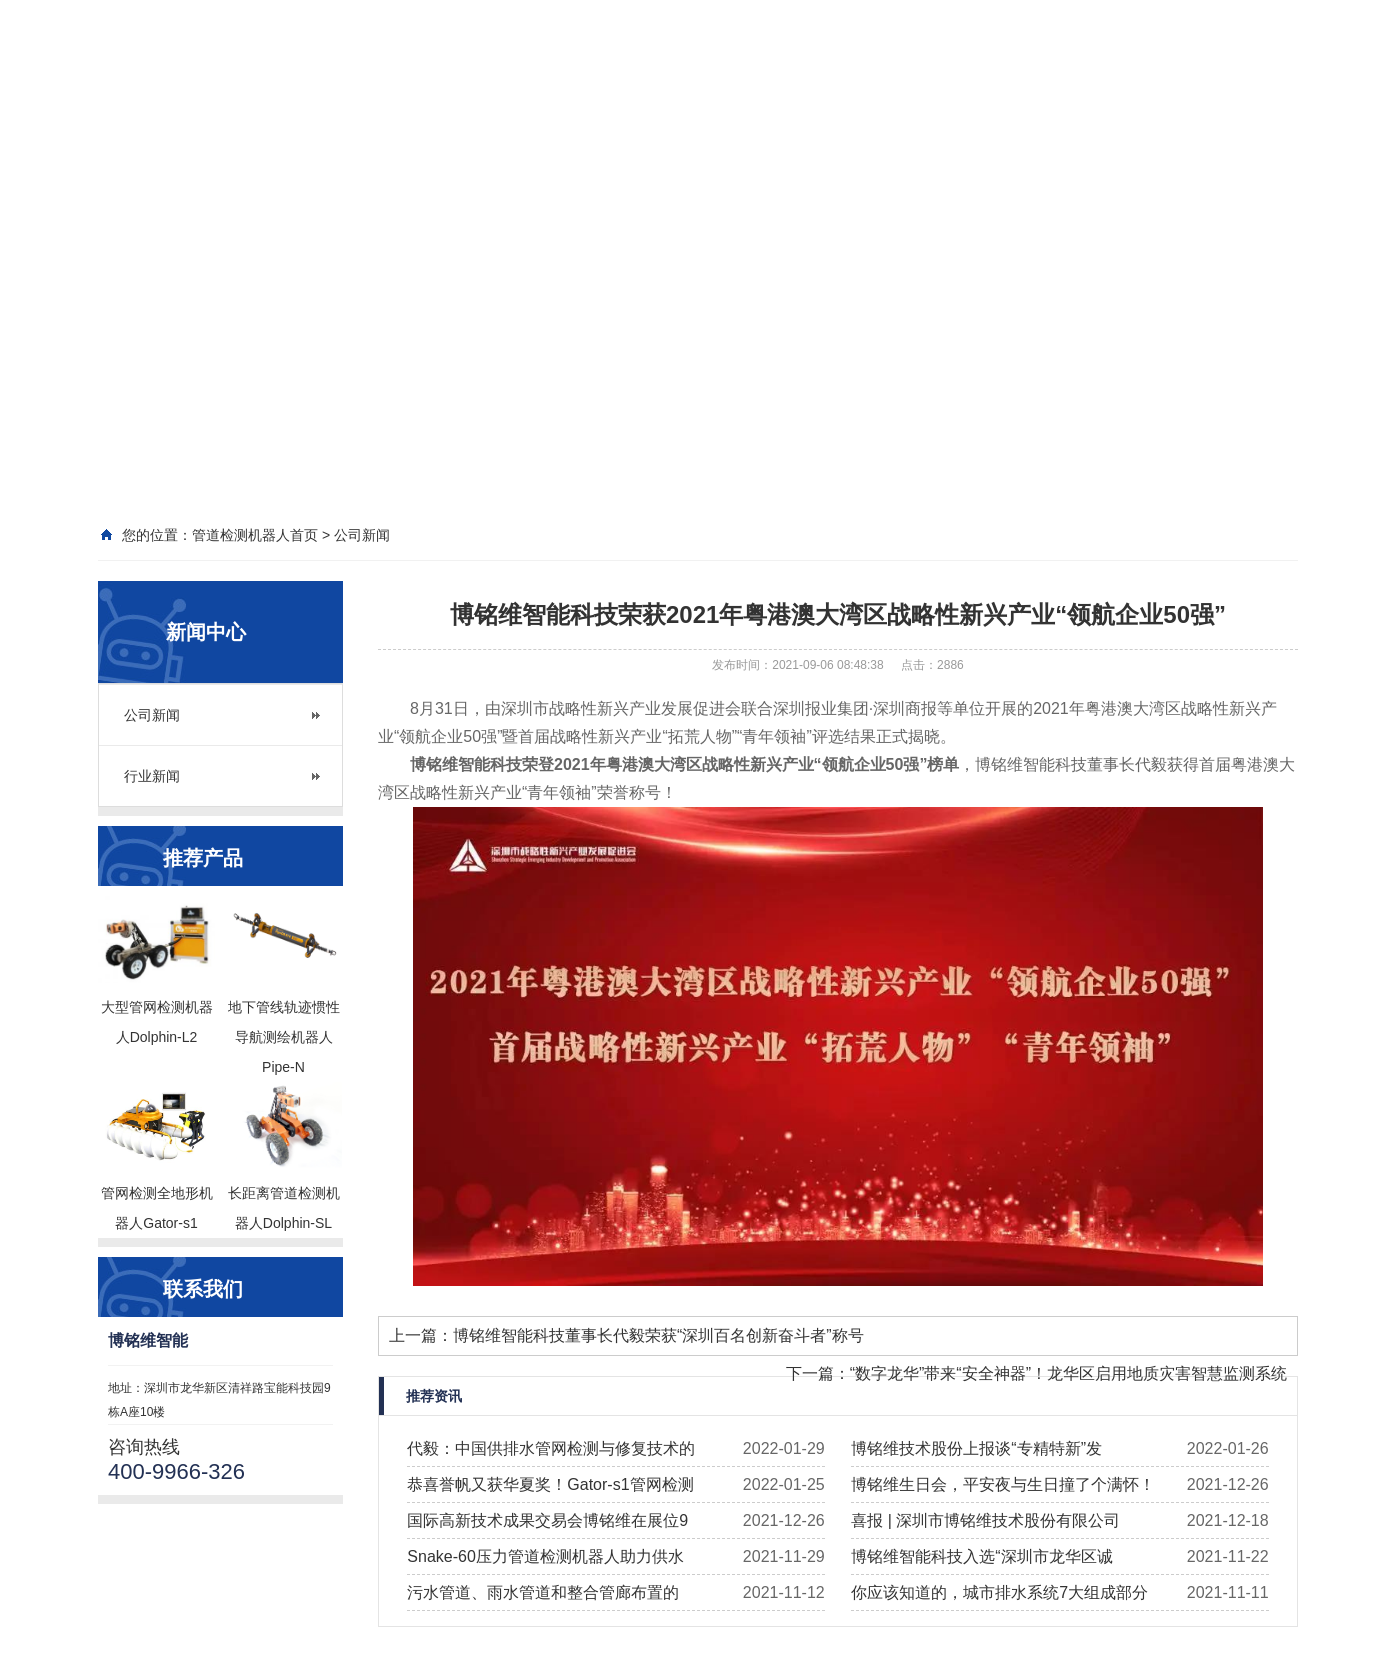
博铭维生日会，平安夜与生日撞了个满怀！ (1003, 1484)
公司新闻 (152, 715)
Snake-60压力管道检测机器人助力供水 (545, 1556)
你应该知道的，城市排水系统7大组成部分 (999, 1592)
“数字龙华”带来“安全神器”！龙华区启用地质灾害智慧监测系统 (1068, 1373)
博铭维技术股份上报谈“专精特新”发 (976, 1448)
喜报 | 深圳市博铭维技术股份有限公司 (985, 1520)
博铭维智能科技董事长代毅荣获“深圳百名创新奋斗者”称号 (658, 1335)
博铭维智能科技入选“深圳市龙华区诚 (981, 1556)
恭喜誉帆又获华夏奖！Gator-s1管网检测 (550, 1484)
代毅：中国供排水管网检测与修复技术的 (551, 1448)
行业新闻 (152, 776)
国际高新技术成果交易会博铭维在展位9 (547, 1520)
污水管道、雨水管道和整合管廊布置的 (543, 1592)
